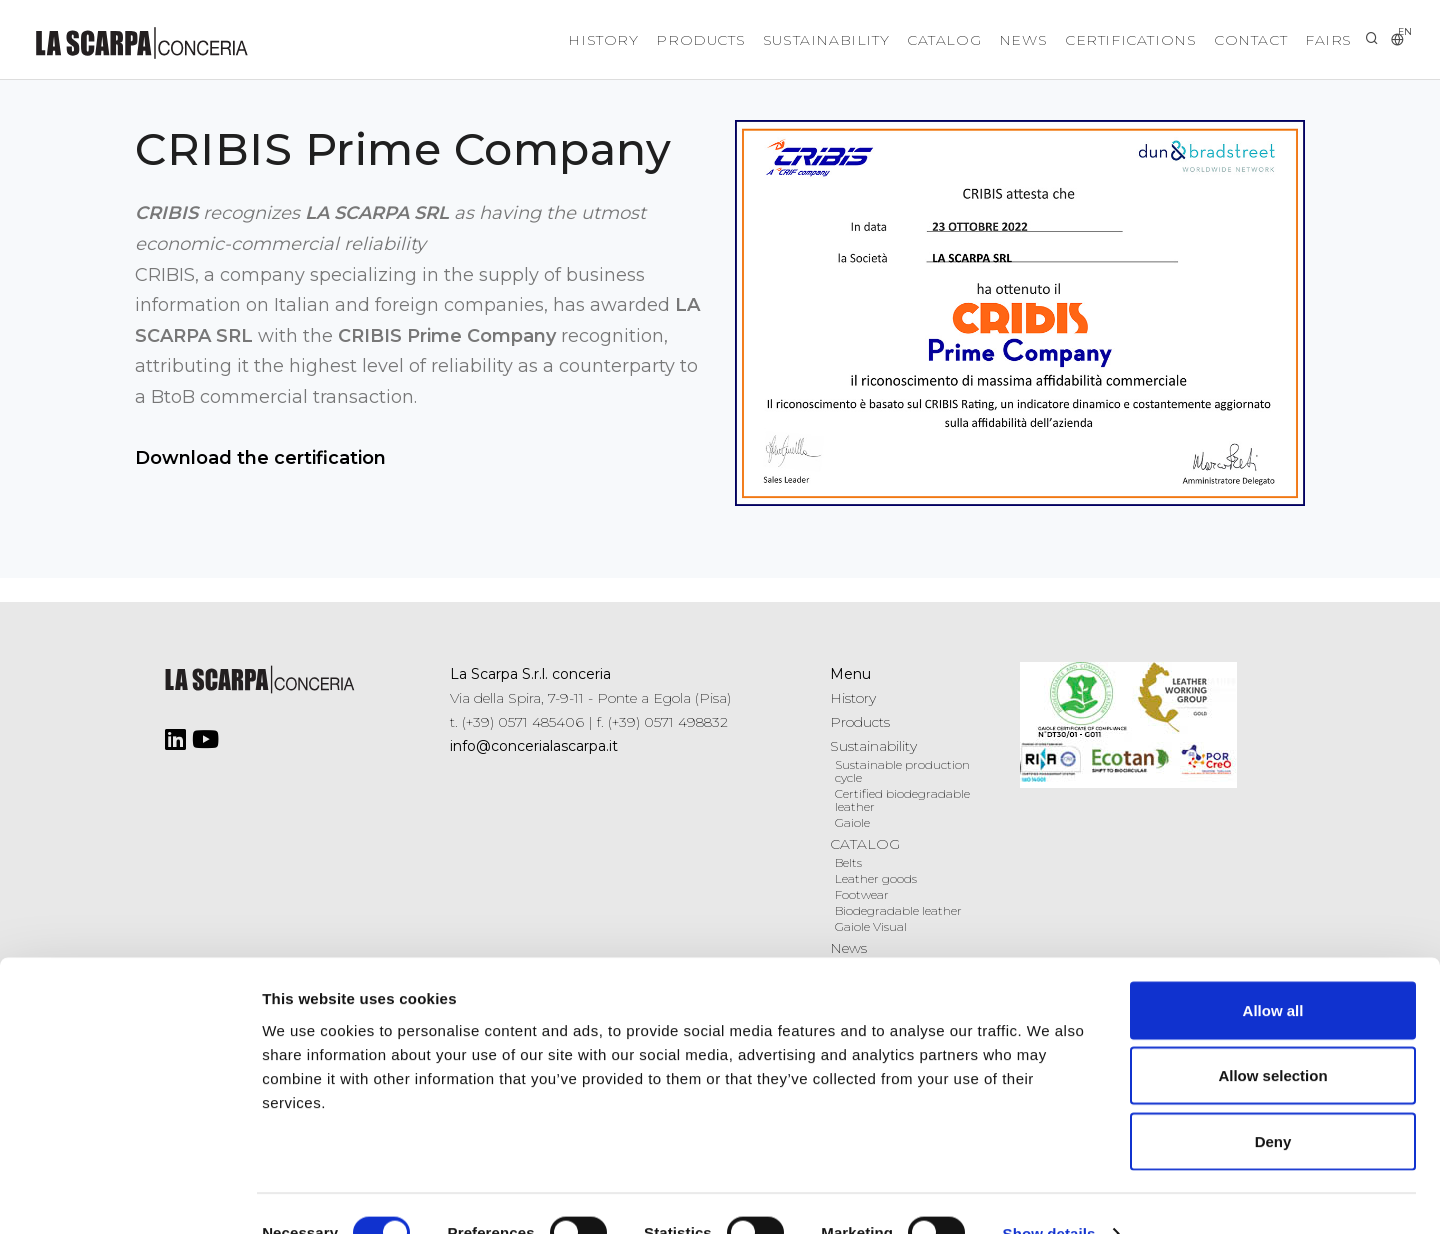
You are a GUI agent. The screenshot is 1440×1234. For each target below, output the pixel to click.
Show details (1049, 1194)
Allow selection (1272, 1037)
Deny (1273, 1102)
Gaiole (852, 822)
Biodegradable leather (898, 910)
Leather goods (876, 878)
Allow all (1273, 971)
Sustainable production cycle (902, 771)
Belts (848, 862)
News (981, 40)
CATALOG (890, 40)
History (512, 40)
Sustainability (759, 40)
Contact (1233, 40)
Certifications (1100, 40)
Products (622, 40)
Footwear (862, 894)
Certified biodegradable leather (902, 800)
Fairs (1323, 40)
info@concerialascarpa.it (534, 746)
